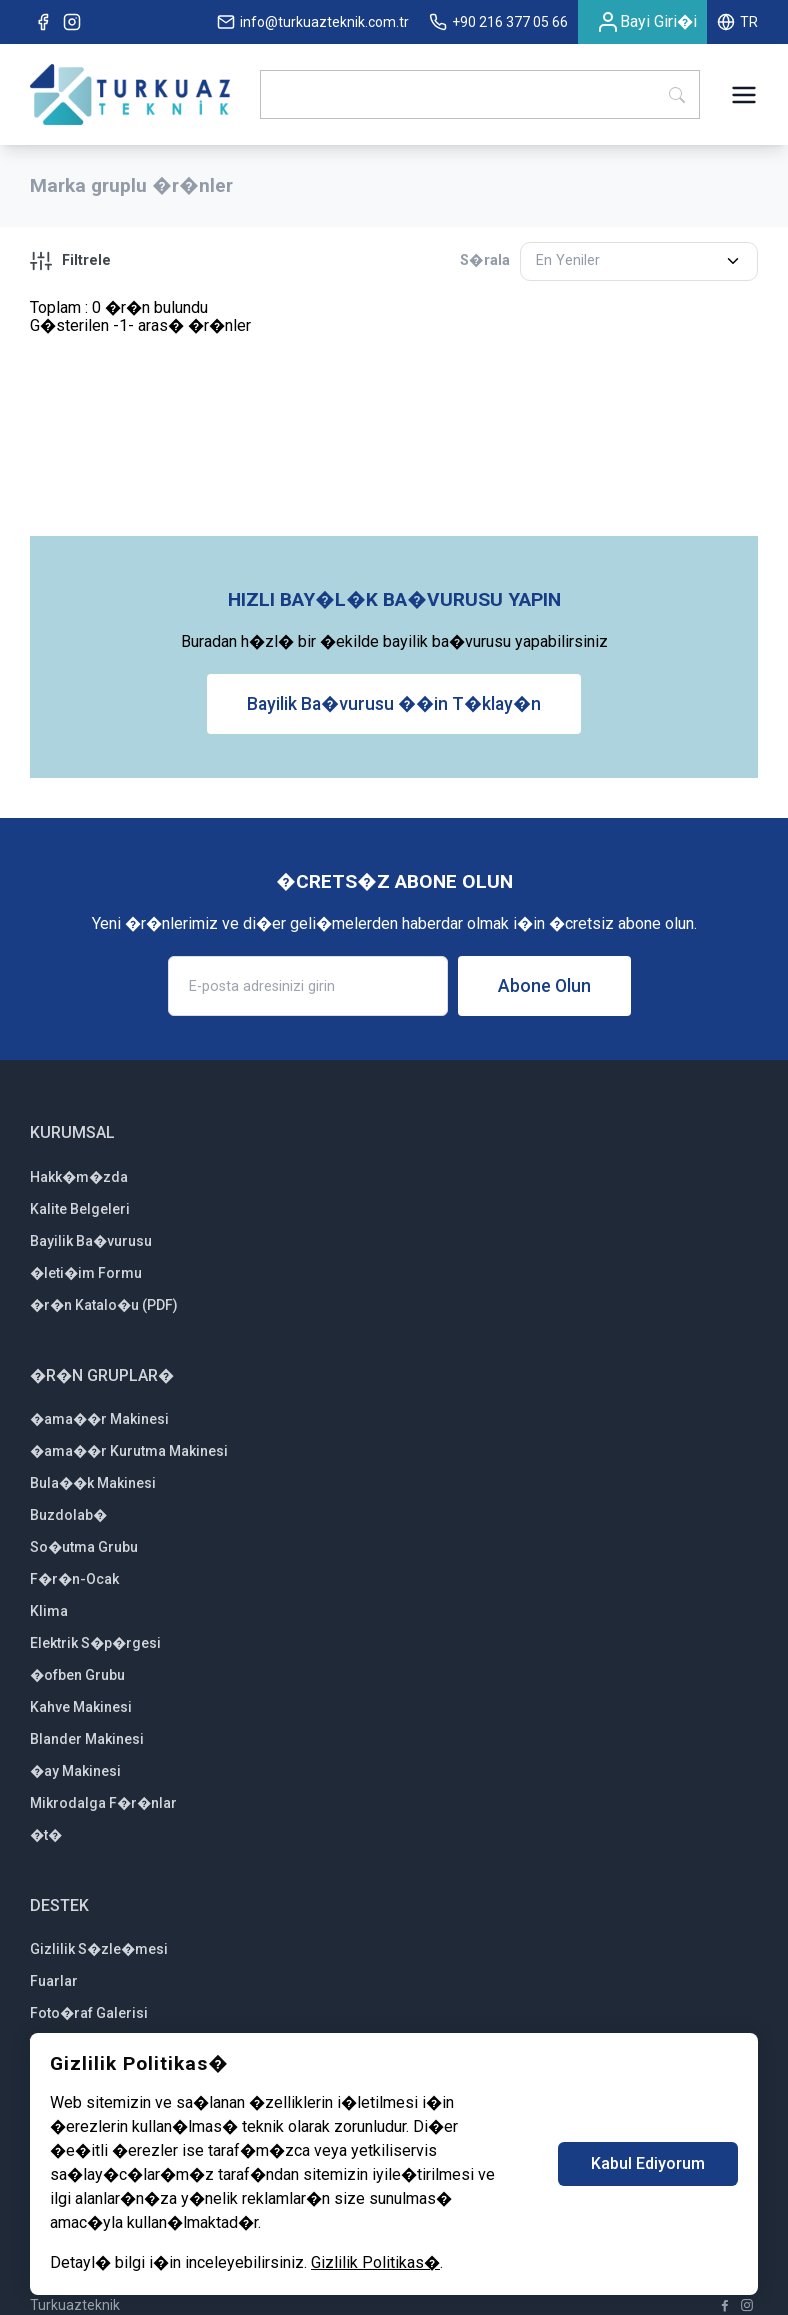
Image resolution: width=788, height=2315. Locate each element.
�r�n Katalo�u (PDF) (104, 1305)
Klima (49, 1611)
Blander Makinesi (87, 1739)
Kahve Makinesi (81, 1707)
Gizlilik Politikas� (375, 2262)
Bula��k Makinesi (93, 1483)
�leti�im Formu (86, 1273)
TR (737, 22)
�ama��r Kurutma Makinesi (129, 1451)
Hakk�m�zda (79, 1177)
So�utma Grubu (84, 1547)
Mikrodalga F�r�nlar (103, 1803)
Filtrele (70, 261)
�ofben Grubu (77, 1675)
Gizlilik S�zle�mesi (99, 1949)
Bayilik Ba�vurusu (91, 1241)
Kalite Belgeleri (80, 1209)
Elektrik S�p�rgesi (95, 1643)
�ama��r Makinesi (99, 1419)
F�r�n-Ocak (74, 1579)
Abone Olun (544, 986)
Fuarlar (54, 1981)
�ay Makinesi (75, 1771)
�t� (46, 1835)
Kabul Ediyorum (648, 2163)
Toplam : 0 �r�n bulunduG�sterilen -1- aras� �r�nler (140, 316)
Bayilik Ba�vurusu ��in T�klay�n (394, 704)
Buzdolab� (68, 1515)
